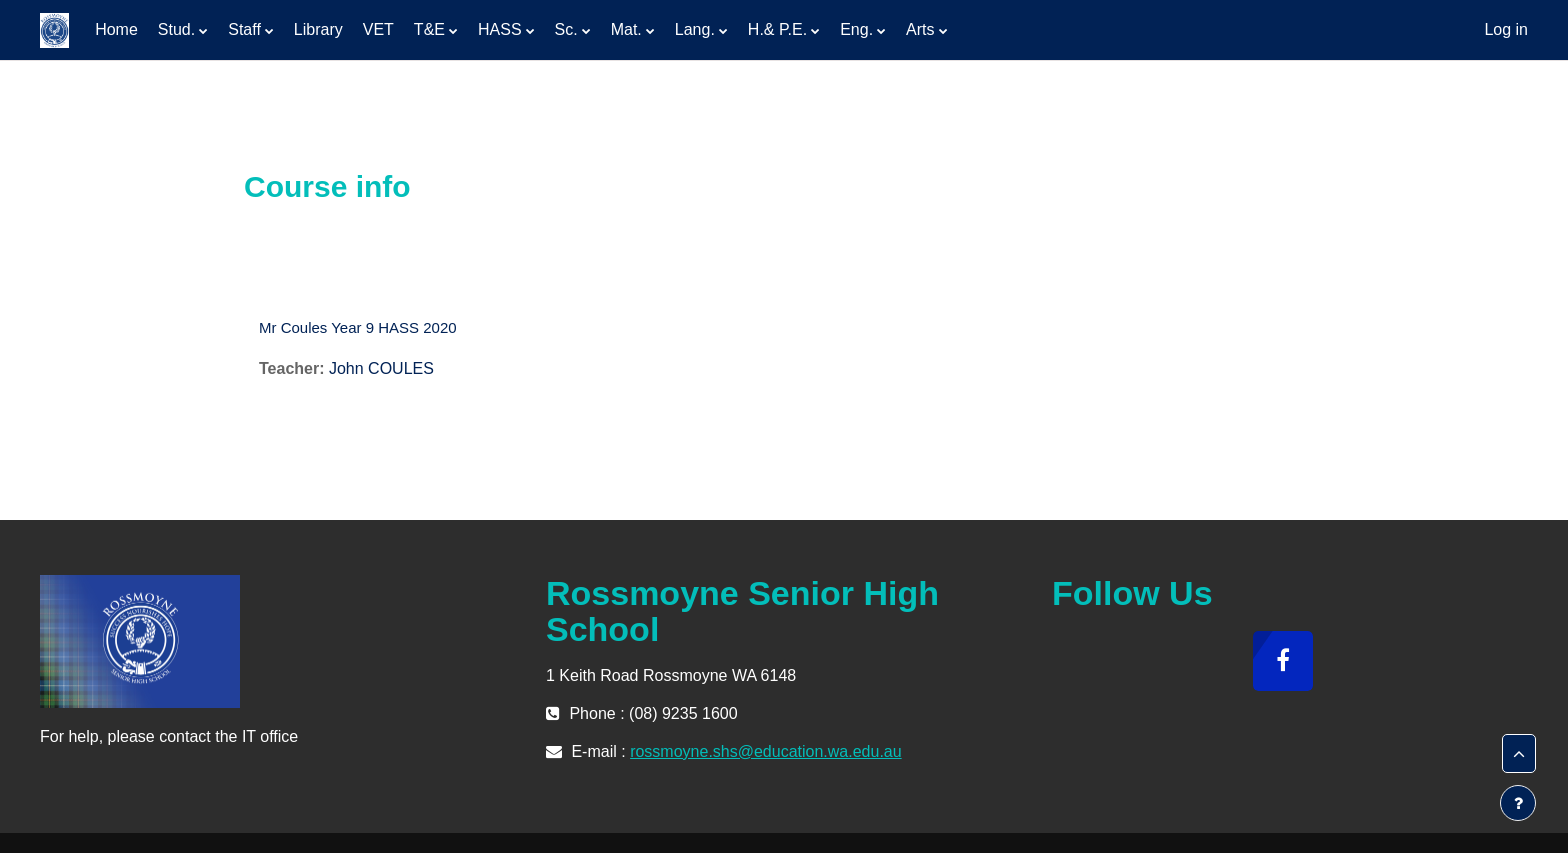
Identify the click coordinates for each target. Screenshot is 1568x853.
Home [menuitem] (116, 29)
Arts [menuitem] (920, 29)
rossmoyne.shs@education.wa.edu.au (766, 751)
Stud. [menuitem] (176, 29)
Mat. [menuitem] (626, 29)
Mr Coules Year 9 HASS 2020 (358, 327)
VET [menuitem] (378, 29)
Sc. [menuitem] (566, 29)
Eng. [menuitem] (856, 29)
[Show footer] (1518, 803)
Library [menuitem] (318, 29)
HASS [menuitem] (500, 29)
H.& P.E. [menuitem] (777, 29)
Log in (1506, 29)
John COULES (381, 368)
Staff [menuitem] (244, 29)
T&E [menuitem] (429, 29)
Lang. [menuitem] (695, 29)
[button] (1519, 754)
